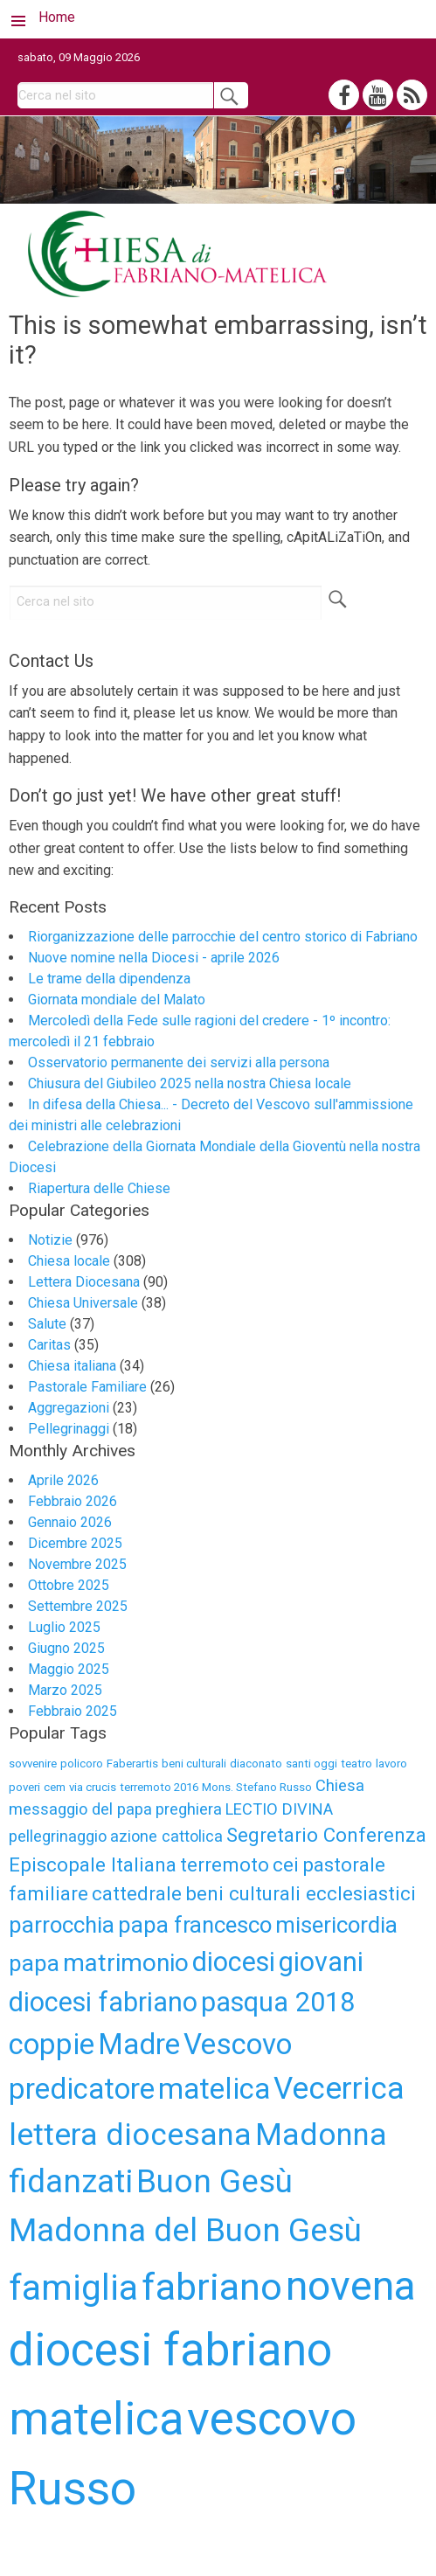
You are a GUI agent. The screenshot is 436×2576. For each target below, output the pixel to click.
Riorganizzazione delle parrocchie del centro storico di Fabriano (223, 936)
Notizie (50, 1240)
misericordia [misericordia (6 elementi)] (336, 1925)
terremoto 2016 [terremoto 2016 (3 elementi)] (159, 1787)
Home (56, 17)
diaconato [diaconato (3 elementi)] (256, 1763)
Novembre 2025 (77, 1564)
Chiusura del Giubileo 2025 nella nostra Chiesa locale (189, 1083)
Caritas (49, 1345)
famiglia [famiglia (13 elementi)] (73, 2288)
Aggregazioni (68, 1407)
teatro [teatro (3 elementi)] (356, 1763)
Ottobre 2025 (68, 1585)
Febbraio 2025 (72, 1711)
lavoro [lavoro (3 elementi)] (391, 1763)
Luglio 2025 (64, 1627)
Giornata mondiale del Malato (116, 999)
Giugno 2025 (66, 1648)
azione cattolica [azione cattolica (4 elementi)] (166, 1836)
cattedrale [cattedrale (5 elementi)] (137, 1893)
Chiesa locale (69, 1261)
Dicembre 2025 (75, 1543)
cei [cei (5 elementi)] (286, 1864)
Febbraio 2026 (72, 1501)
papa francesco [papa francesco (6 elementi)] (195, 1925)
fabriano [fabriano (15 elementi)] (212, 2287)
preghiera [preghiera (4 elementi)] (189, 1809)
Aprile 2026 (63, 1480)
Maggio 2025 (68, 1669)
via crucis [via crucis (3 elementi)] (92, 1787)
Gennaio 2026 (70, 1522)
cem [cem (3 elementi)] (55, 1787)
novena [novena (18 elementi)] (351, 2285)
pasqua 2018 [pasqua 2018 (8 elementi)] (278, 2002)
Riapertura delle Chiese (99, 1188)
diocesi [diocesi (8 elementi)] (233, 1962)
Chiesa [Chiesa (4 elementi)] (339, 1785)
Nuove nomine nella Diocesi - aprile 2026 (154, 957)
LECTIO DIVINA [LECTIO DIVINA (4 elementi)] (279, 1809)
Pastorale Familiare (87, 1386)
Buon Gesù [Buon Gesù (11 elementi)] (214, 2181)
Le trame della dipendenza (109, 978)
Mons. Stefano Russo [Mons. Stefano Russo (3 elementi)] (257, 1787)
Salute (47, 1324)
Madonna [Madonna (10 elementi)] (321, 2134)
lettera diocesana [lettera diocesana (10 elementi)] (130, 2134)
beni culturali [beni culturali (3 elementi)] (194, 1763)
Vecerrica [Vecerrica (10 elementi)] (339, 2088)
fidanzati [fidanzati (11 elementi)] (71, 2181)
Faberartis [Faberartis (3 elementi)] (132, 1763)
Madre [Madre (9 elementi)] (139, 2044)
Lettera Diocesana (84, 1282)
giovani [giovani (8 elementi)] (321, 1962)
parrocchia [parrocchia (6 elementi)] (61, 1925)
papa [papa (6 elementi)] (34, 1963)
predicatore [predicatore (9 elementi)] (82, 2089)
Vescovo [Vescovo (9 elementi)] (237, 2044)
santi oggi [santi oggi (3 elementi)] (311, 1763)
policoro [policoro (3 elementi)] (81, 1763)
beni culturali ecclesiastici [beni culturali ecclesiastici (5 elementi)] (300, 1893)
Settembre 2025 (78, 1606)
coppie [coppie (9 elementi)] (51, 2044)
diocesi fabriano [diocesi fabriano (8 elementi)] (103, 2002)
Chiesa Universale (83, 1303)
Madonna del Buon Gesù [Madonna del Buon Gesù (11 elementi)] (185, 2230)
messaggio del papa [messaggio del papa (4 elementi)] (80, 1809)
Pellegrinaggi (68, 1428)
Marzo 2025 (65, 1690)
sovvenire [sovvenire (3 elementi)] (33, 1763)
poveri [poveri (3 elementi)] (24, 1787)
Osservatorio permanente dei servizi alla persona (178, 1062)
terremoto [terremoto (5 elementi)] (224, 1864)
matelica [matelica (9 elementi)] (214, 2089)
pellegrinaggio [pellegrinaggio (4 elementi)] (58, 1836)
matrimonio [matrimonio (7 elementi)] (126, 1962)
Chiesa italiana (72, 1365)
